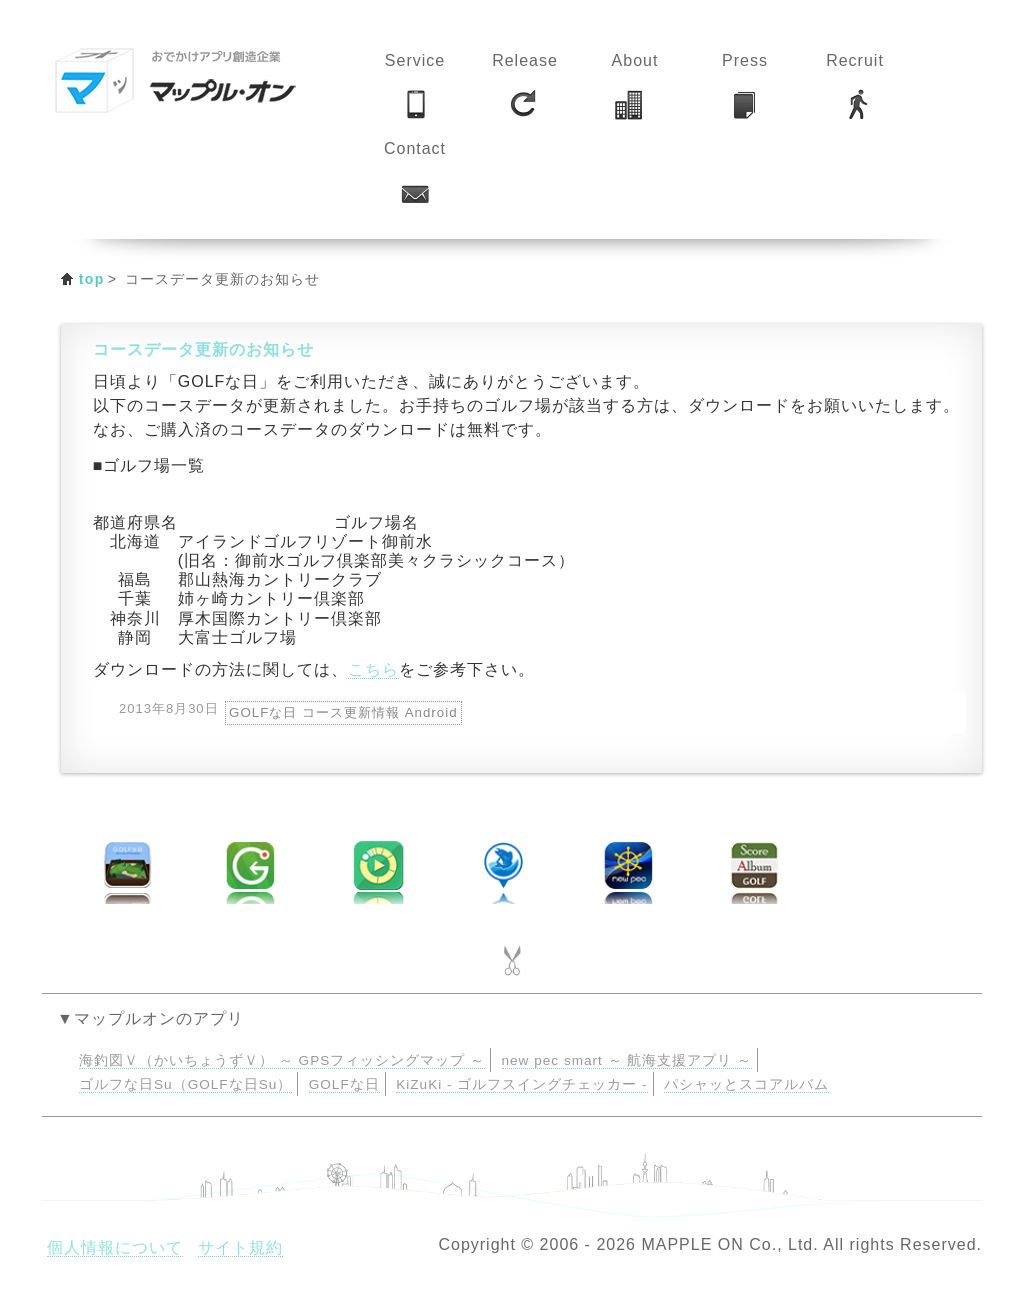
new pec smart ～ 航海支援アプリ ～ (627, 1060)
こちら (373, 669)
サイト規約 (240, 1247)
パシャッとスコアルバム (746, 1084)
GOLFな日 (344, 1084)
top (92, 279)
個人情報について (115, 1247)
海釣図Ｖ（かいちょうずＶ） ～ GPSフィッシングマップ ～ (282, 1060)
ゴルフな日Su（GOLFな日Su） (185, 1084)
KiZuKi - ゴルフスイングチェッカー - (521, 1084)
